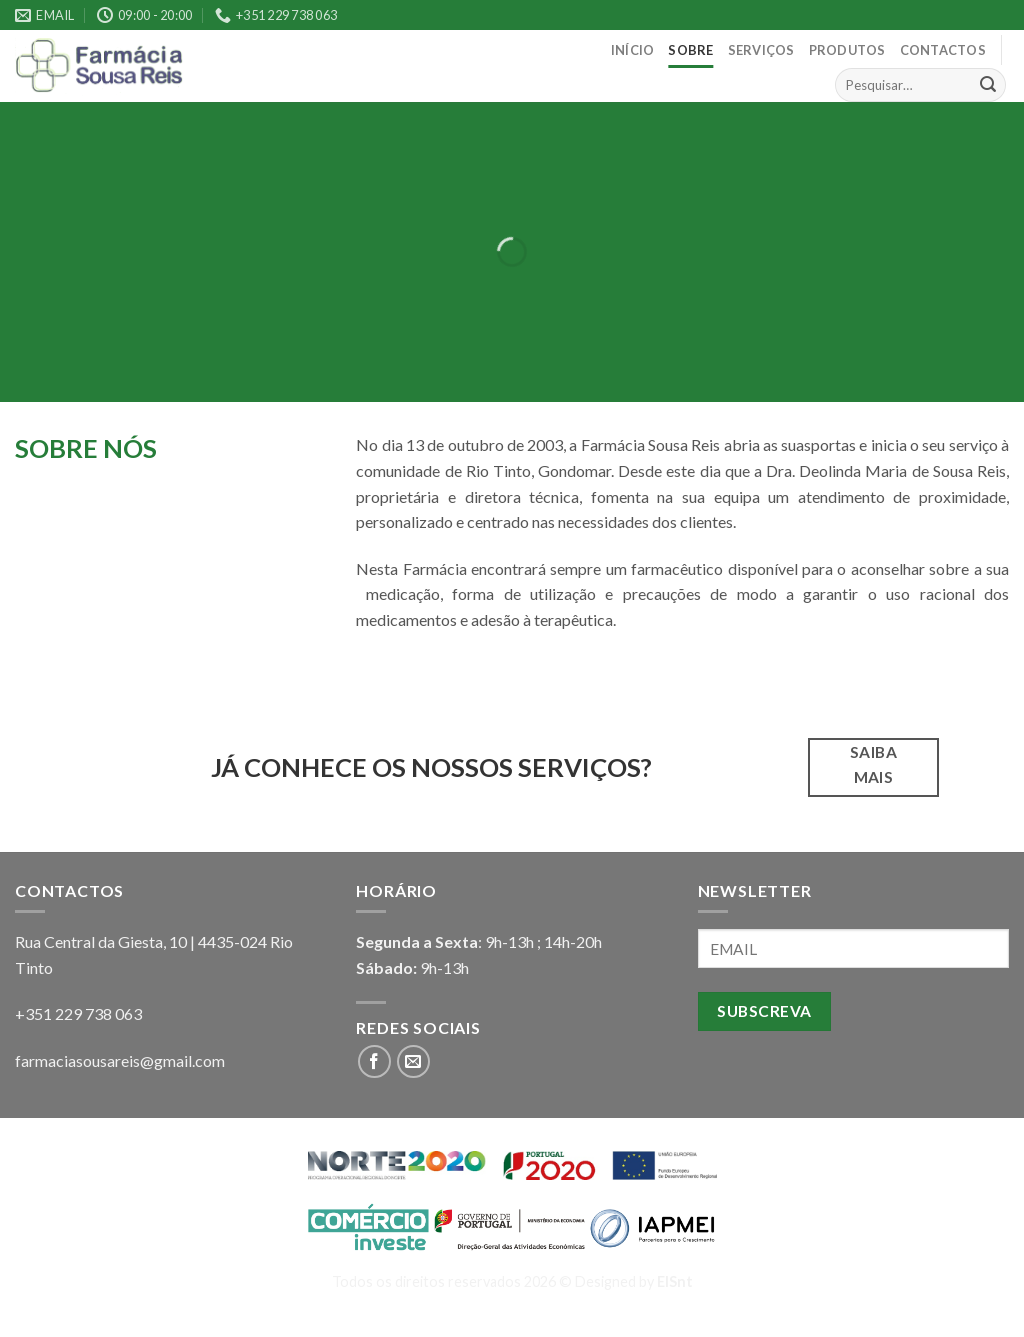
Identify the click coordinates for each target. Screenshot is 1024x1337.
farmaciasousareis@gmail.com (120, 1060)
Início (633, 50)
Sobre (690, 50)
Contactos (943, 50)
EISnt (675, 1281)
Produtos (847, 50)
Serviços (761, 50)
